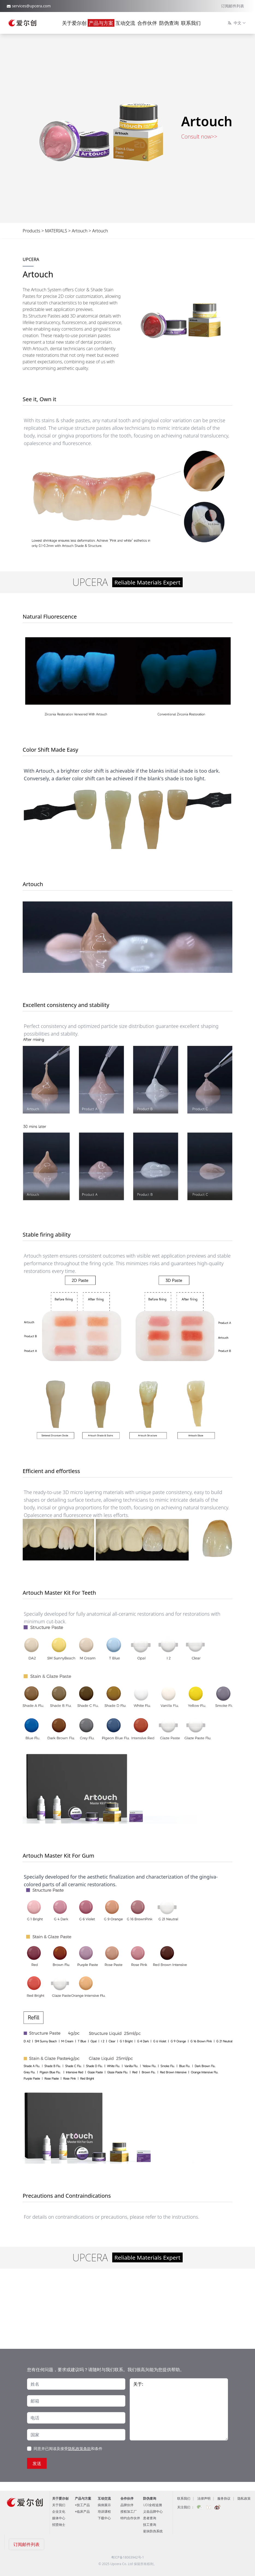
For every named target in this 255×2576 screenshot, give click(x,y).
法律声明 (203, 2498)
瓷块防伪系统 (153, 2531)
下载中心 (104, 2518)
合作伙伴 (147, 23)
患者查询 (149, 2518)
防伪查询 (169, 23)
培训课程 (104, 2511)
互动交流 (125, 23)
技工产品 (83, 2505)
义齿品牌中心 (153, 2511)
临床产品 (83, 2511)
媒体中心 (58, 2518)
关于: (179, 2409)
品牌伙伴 (127, 2505)
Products (31, 231)
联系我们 (191, 23)
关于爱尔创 (74, 23)
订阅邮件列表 (232, 5)
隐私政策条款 (79, 2448)
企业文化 (58, 2511)
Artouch (80, 231)
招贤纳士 (58, 2524)
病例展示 (104, 2505)
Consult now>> (199, 136)
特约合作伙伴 (130, 2518)
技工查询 (149, 2524)
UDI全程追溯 (152, 2505)
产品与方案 (101, 23)
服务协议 (223, 2498)
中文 (237, 23)
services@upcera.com (31, 5)
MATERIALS (56, 231)
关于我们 (58, 2505)
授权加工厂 (128, 2511)
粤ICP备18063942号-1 (127, 2557)
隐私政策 (244, 2498)
